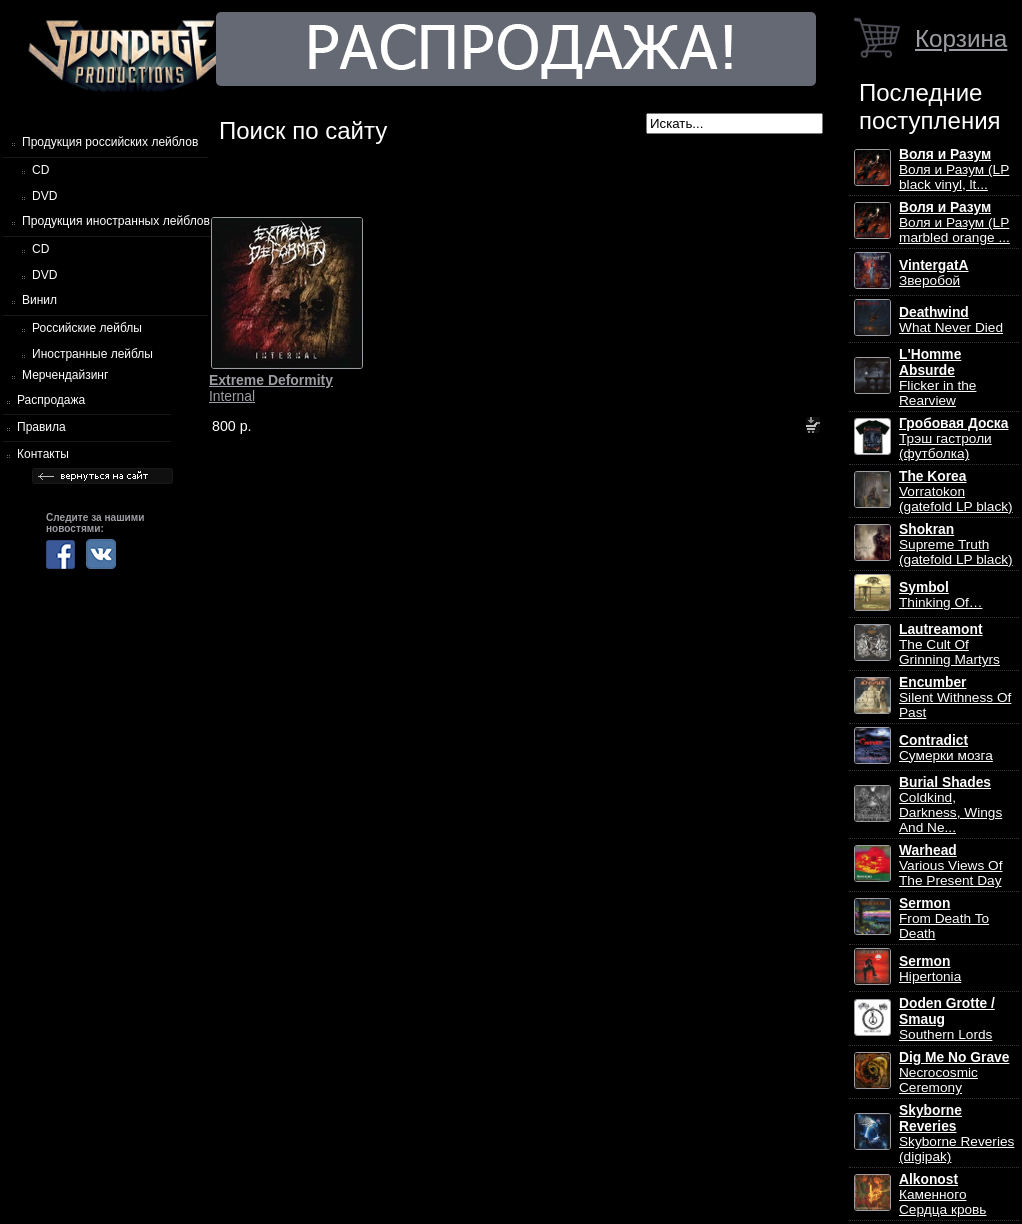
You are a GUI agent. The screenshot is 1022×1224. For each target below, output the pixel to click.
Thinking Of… (941, 595)
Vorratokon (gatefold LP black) (956, 491)
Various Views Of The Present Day (950, 865)
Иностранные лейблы (92, 354)
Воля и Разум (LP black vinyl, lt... (954, 169)
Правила (41, 427)
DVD (44, 196)
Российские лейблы (87, 328)
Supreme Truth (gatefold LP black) (956, 544)
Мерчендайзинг (65, 375)
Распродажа (51, 400)
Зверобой (934, 273)
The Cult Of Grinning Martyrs (949, 644)
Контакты (43, 454)
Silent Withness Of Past (955, 697)
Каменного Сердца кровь (942, 1194)
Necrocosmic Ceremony (954, 1072)
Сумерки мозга (946, 748)
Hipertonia (930, 969)
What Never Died (951, 320)
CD (40, 170)
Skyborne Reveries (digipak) (956, 1133)
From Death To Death (944, 918)
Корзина (961, 38)
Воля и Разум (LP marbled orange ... (954, 222)
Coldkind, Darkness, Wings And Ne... (950, 805)
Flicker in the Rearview (937, 377)
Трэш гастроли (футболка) (953, 438)
